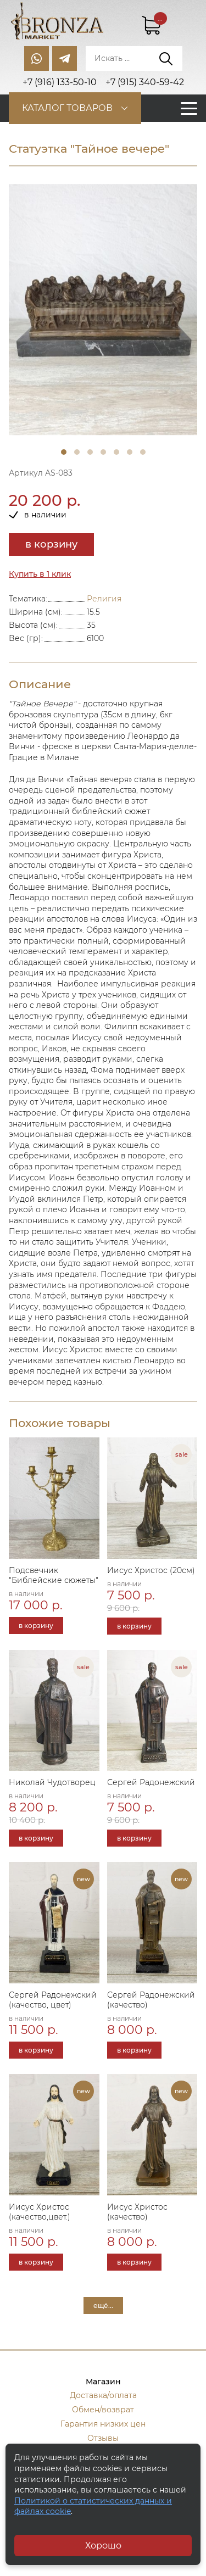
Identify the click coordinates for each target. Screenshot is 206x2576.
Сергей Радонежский (151, 1782)
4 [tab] (103, 452)
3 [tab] (90, 452)
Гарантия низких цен (103, 2424)
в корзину (51, 544)
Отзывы (103, 2438)
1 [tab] (63, 452)
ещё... (103, 2305)
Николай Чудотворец (52, 1782)
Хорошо (103, 2545)
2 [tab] (77, 452)
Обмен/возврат (103, 2410)
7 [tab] (143, 452)
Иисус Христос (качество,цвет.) (39, 2212)
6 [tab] (129, 452)
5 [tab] (116, 452)
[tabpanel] (103, 309)
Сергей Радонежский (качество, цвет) (53, 2000)
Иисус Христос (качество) (137, 2212)
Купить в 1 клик (40, 574)
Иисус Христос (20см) (151, 1570)
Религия (104, 599)
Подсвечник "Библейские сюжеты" (53, 1575)
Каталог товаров (67, 108)
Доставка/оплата (103, 2395)
